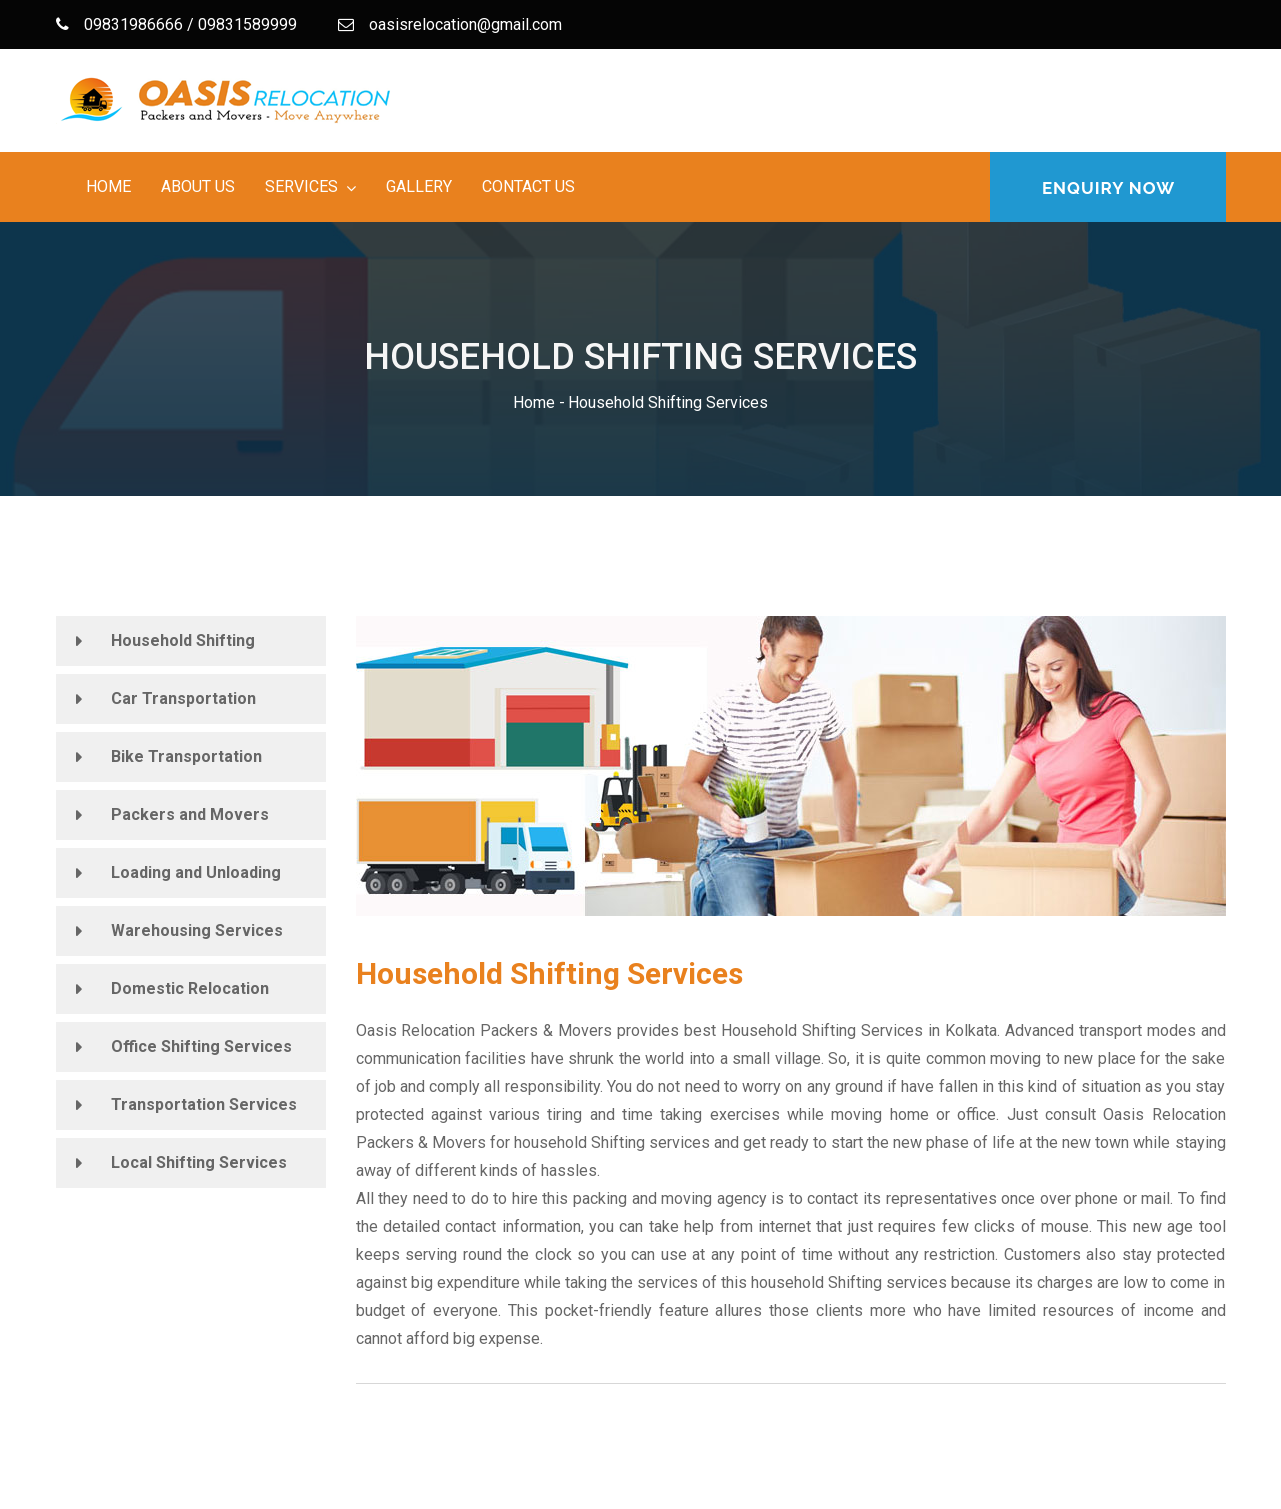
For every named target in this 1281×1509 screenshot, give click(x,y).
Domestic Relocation (190, 988)
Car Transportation (183, 698)
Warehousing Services (197, 930)
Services (301, 186)
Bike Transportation (186, 756)
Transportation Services (204, 1104)
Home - (539, 402)
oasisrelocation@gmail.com (450, 24)
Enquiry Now (1108, 188)
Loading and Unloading (196, 872)
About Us (198, 186)
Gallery (419, 186)
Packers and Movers (190, 814)
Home (108, 186)
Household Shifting (183, 640)
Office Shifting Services (201, 1046)
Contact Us (528, 186)
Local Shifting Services (199, 1162)
